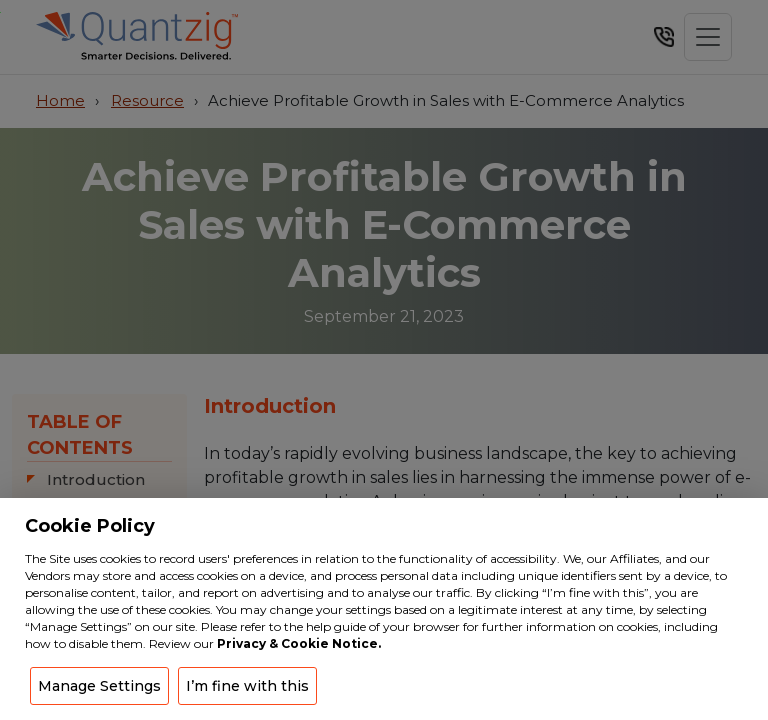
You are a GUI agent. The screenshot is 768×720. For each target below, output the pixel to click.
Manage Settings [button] (99, 686)
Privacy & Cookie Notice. (299, 643)
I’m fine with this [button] (247, 686)
